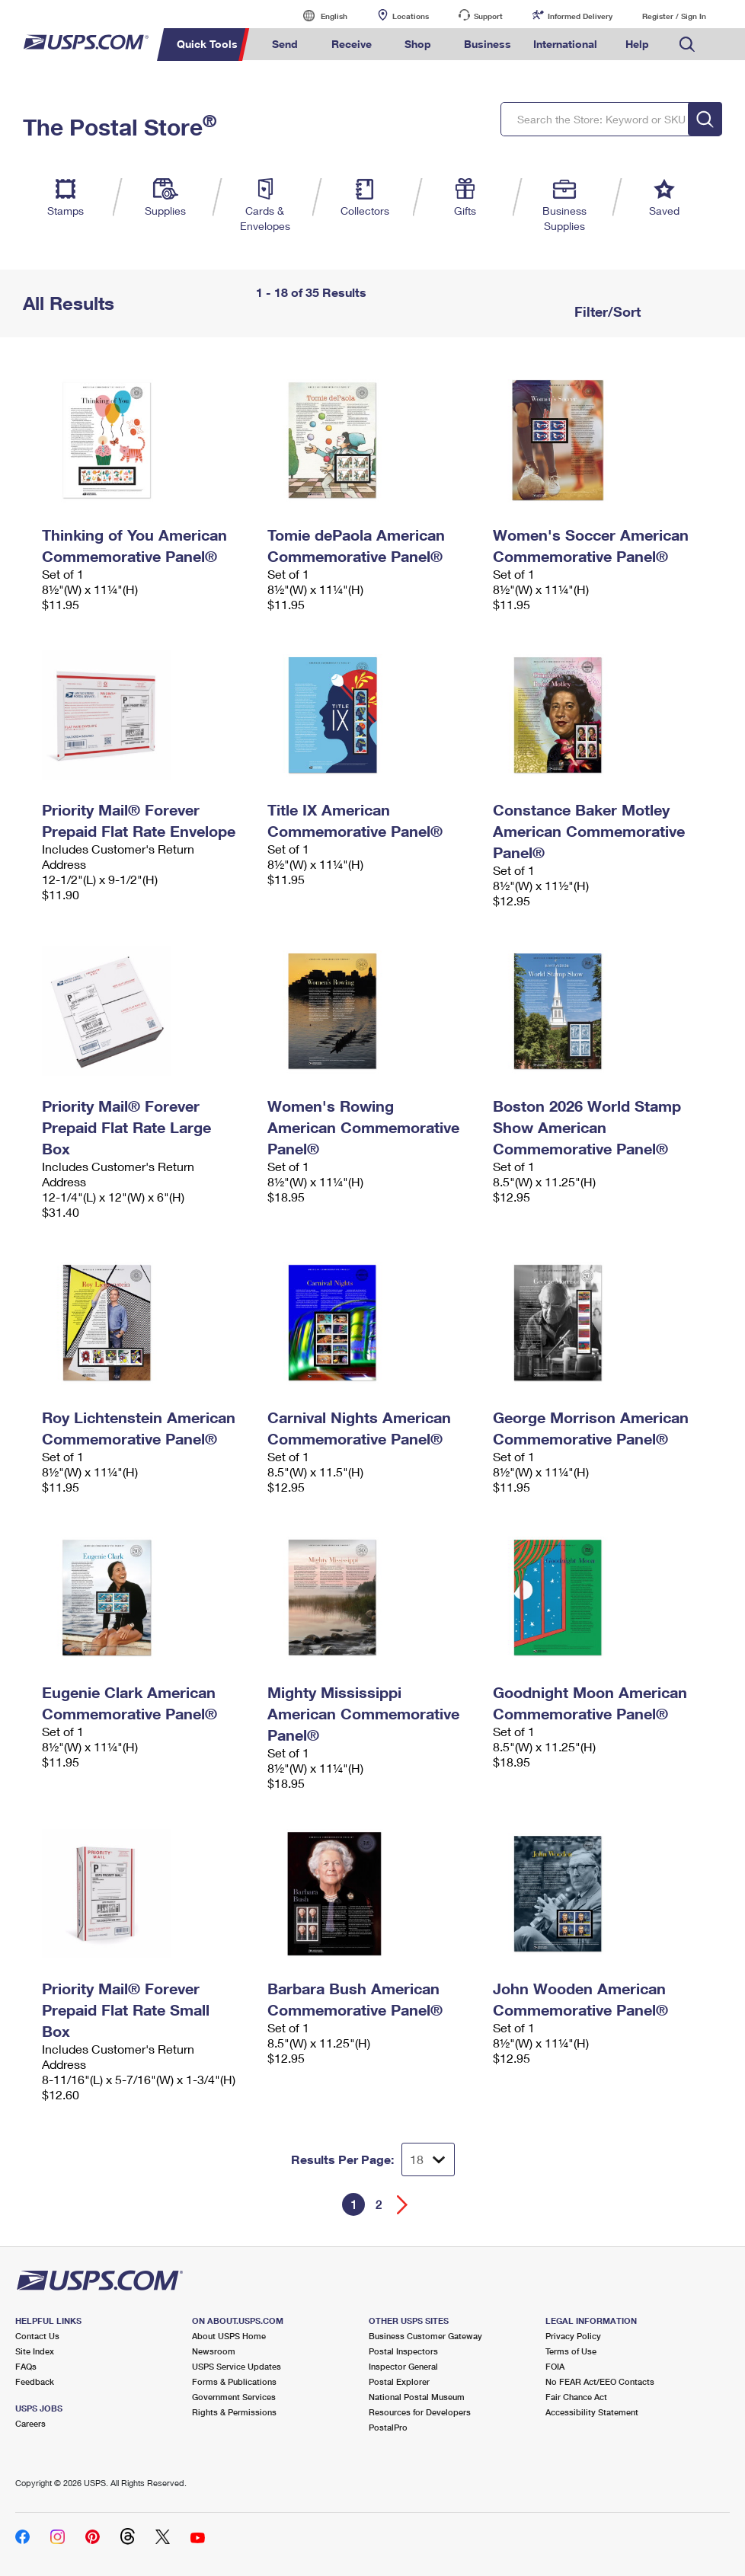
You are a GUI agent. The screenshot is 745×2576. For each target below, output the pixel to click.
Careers (30, 2423)
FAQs (26, 2366)
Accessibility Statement (591, 2412)
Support (488, 16)
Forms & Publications (234, 2381)
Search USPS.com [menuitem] (687, 44)
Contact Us (37, 2336)
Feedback (34, 2381)
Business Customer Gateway (425, 2336)
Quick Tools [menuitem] (207, 43)
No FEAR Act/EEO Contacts (599, 2381)
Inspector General (403, 2366)
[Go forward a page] (402, 2204)
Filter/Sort (606, 311)
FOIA (554, 2366)
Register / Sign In (674, 16)
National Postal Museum (417, 2397)
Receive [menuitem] (351, 43)
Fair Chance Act (576, 2397)
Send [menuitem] (285, 43)
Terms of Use (570, 2351)
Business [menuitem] (487, 43)
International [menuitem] (565, 43)
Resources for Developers (420, 2412)
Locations (410, 16)
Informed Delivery (580, 16)
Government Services (234, 2397)
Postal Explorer (399, 2381)
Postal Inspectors (403, 2351)
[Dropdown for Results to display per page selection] (428, 2159)
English (318, 15)
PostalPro (388, 2427)
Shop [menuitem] (417, 43)
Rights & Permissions (234, 2412)
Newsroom (213, 2351)
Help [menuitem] (637, 43)
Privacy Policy (573, 2336)
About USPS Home (229, 2336)
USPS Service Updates (236, 2366)
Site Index (34, 2351)
